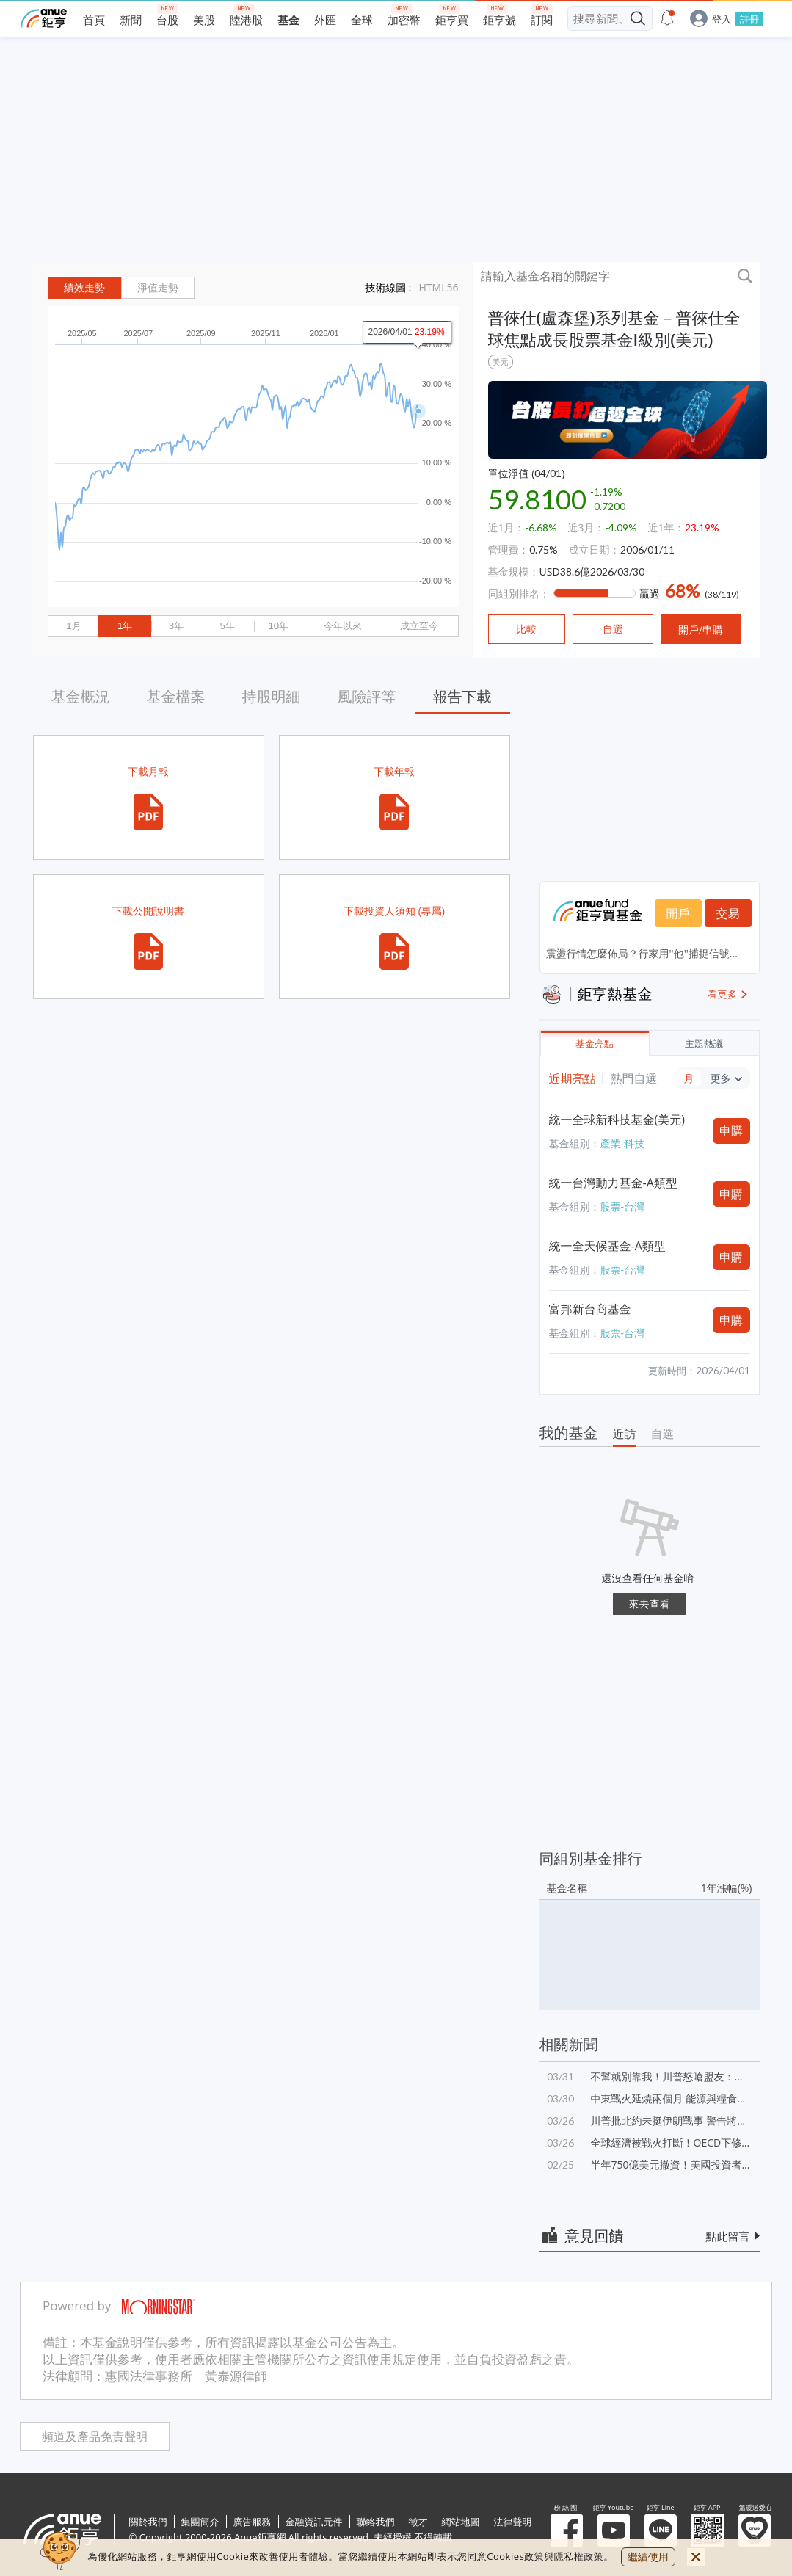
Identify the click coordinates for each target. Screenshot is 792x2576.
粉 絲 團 (567, 2530)
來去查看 (649, 1604)
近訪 (624, 1434)
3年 (176, 625)
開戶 (678, 913)
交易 (728, 913)
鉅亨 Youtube (613, 2530)
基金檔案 (176, 696)
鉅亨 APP (707, 2530)
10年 (278, 625)
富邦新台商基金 (590, 1309)
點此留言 (728, 2236)
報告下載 (462, 696)
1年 (124, 625)
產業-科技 (622, 1143)
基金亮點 (594, 1043)
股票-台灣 (622, 1206)
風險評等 (367, 696)
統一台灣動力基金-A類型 (613, 1183)
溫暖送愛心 (754, 2530)
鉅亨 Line (660, 2530)
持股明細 (271, 696)
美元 (501, 361)
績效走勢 (84, 288)
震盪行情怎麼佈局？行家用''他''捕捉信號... (642, 953)
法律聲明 (513, 2521)
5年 (226, 625)
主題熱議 (704, 1043)
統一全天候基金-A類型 (607, 1246)
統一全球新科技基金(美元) (617, 1119)
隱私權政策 (579, 2556)
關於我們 (148, 2521)
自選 (663, 1434)
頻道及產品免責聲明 (95, 2437)
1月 (73, 625)
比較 (526, 629)
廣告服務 (252, 2521)
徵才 (418, 2521)
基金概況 (80, 696)
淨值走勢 (157, 288)
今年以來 (343, 625)
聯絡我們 (376, 2521)
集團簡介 (200, 2521)
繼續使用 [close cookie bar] (648, 2557)
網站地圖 (461, 2521)
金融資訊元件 (314, 2521)
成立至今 (419, 625)
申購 (731, 1130)
